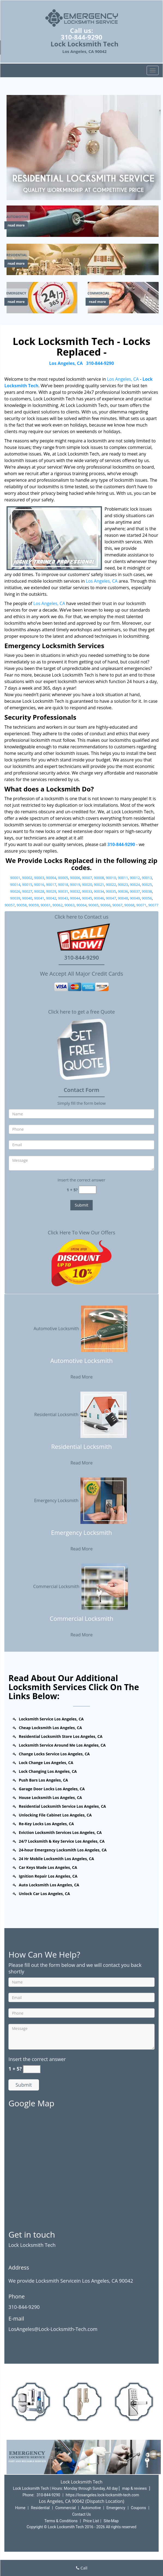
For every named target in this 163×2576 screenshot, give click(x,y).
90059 (34, 905)
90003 (39, 877)
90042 (51, 898)
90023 (123, 884)
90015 (27, 884)
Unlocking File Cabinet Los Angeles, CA (55, 1815)
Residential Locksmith (81, 1414)
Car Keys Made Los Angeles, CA (48, 1867)
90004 (51, 877)
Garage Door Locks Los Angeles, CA (52, 1788)
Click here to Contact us (81, 917)
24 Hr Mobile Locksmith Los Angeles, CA (56, 1858)
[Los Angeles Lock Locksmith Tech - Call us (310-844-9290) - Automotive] (17, 217)
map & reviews (135, 2488)
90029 (51, 891)
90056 (147, 898)
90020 (87, 884)
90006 (75, 877)
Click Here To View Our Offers (81, 1232)
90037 (135, 891)
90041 (39, 898)
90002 (27, 877)
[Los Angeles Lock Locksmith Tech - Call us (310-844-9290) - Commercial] (98, 293)
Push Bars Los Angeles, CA (43, 1780)
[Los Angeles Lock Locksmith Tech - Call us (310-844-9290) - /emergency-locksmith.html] (43, 297)
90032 (75, 891)
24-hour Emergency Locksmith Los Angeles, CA (63, 1850)
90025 (147, 884)
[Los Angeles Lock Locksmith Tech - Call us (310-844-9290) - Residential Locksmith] (81, 1450)
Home (20, 2508)
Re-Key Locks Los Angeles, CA (46, 1823)
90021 (99, 884)
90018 (63, 884)
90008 (99, 877)
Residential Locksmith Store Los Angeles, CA (60, 1736)
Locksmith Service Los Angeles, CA (51, 1719)
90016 (39, 884)
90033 (87, 891)
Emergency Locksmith (81, 1500)
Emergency (115, 2508)
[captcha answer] (87, 1190)
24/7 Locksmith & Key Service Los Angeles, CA (62, 1841)
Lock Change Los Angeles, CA (46, 1762)
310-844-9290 (81, 36)
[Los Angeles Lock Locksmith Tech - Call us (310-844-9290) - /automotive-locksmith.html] (83, 221)
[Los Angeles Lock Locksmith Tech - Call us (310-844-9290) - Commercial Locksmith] (81, 1622)
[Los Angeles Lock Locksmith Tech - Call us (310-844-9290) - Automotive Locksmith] (81, 1364)
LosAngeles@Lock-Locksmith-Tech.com (52, 2329)
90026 (15, 891)
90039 (15, 898)
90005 (63, 877)
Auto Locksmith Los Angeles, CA (49, 1884)
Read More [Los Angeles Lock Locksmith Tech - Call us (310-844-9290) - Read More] (81, 1377)
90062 (58, 905)
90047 (111, 898)
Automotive (91, 2508)
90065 (93, 905)
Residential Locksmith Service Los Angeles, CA (62, 1806)
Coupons (138, 2508)
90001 (15, 877)
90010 (111, 877)
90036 (123, 891)
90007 (87, 877)
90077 (153, 905)
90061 (46, 905)
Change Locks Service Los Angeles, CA (54, 1753)
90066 (105, 905)
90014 (15, 884)
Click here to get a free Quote (81, 1011)
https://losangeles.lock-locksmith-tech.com (102, 2495)
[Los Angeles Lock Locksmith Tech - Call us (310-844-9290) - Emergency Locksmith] (81, 1536)
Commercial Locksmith (81, 1586)
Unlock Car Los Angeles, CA (44, 1893)
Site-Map (111, 2521)
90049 (135, 898)
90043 (63, 898)
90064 (81, 905)
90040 (27, 898)
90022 (111, 884)
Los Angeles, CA (66, 363)
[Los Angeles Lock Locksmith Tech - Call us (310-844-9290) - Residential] (16, 255)
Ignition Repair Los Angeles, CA (48, 1876)
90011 (123, 877)
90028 (39, 891)
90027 (27, 891)
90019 (75, 884)
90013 (147, 877)
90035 (111, 891)
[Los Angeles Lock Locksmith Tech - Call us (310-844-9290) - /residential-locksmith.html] (83, 259)
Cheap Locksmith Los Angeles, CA (50, 1727)
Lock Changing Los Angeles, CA (48, 1771)
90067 (117, 905)
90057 (10, 905)
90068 (129, 905)
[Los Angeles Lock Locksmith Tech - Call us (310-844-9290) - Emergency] (16, 293)
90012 (135, 877)
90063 (69, 905)
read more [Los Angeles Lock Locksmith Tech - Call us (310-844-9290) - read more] (16, 225)
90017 (51, 884)
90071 (141, 905)
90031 (63, 891)
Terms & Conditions (61, 2521)
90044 (75, 898)
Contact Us (81, 2514)
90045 (87, 898)
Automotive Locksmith (81, 1328)
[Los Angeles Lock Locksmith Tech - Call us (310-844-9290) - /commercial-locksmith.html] (124, 297)
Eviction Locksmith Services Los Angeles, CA (60, 1832)
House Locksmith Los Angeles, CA (50, 1797)
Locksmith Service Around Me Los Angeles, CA (62, 1745)
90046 (99, 898)
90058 (22, 905)
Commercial (65, 2508)
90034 (99, 891)
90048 (123, 898)
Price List (91, 2521)
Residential (40, 2508)
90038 (147, 891)
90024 (135, 884)
